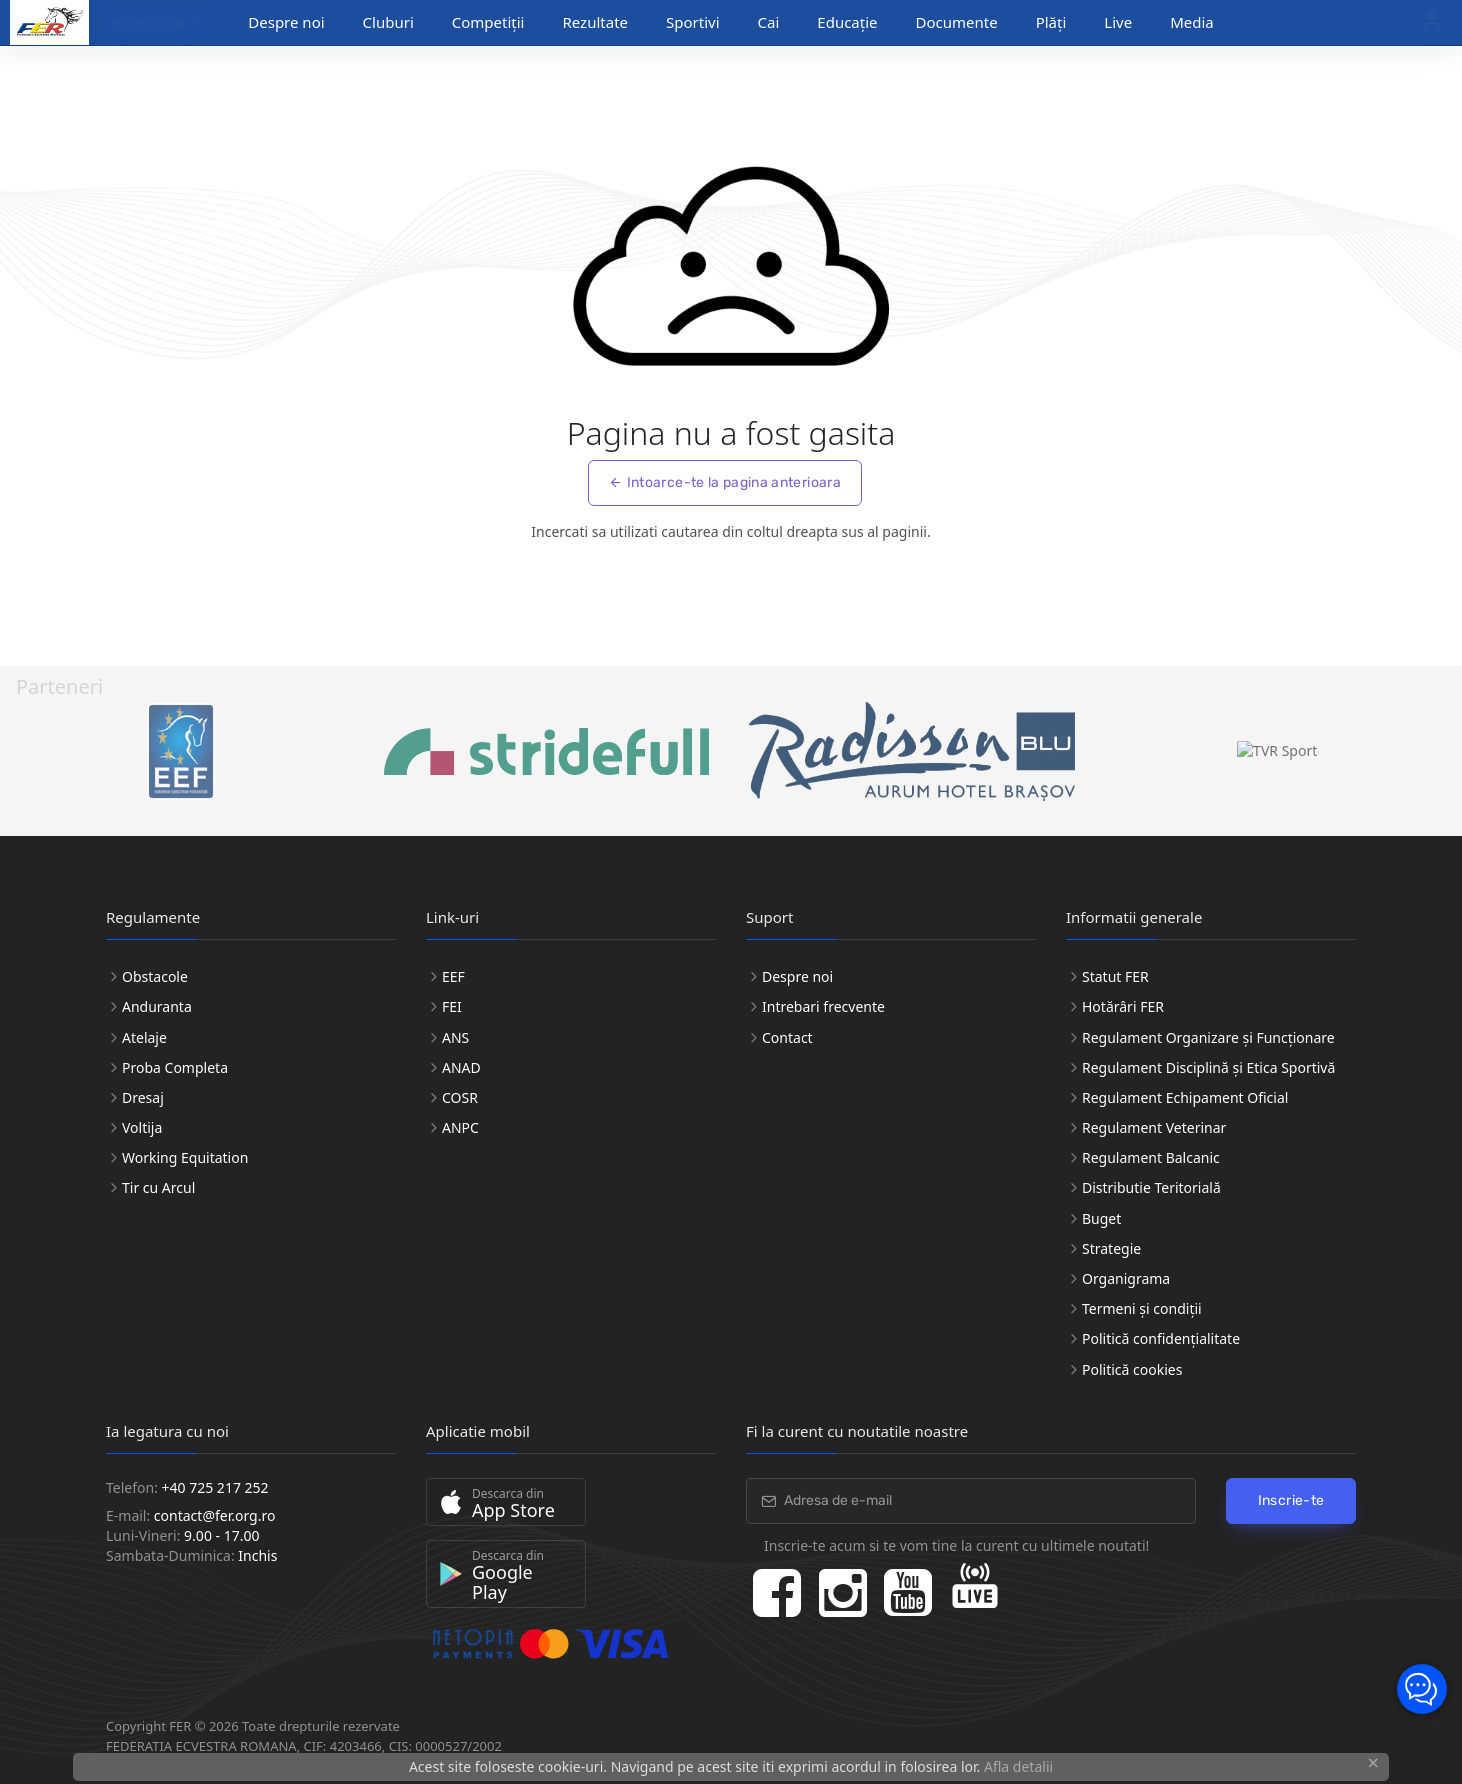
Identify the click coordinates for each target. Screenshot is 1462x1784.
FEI (452, 1006)
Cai (769, 22)
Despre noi (286, 22)
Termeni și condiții (1142, 1308)
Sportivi (693, 22)
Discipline (148, 23)
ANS (455, 1037)
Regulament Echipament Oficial (1185, 1097)
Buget (1101, 1218)
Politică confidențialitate (1161, 1338)
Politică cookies (1132, 1369)
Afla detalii (1018, 1766)
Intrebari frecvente (823, 1006)
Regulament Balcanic (1151, 1157)
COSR (460, 1097)
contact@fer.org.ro (215, 1515)
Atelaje (144, 1037)
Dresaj (143, 1097)
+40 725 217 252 (215, 1487)
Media (1192, 22)
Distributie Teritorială (1151, 1187)
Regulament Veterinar (1154, 1127)
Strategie (1111, 1248)
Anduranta (157, 1006)
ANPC (460, 1127)
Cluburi (388, 22)
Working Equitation (185, 1157)
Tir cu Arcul (158, 1187)
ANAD (461, 1067)
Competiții (488, 22)
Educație (847, 22)
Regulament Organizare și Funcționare (1208, 1037)
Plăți (1051, 22)
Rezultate (595, 22)
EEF (453, 976)
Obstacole (155, 976)
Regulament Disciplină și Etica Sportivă (1208, 1067)
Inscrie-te (1291, 1500)
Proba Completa (175, 1067)
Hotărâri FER (1123, 1006)
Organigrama (1126, 1278)
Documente (957, 22)
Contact (787, 1037)
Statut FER (1115, 976)
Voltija (142, 1127)
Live (1118, 22)
